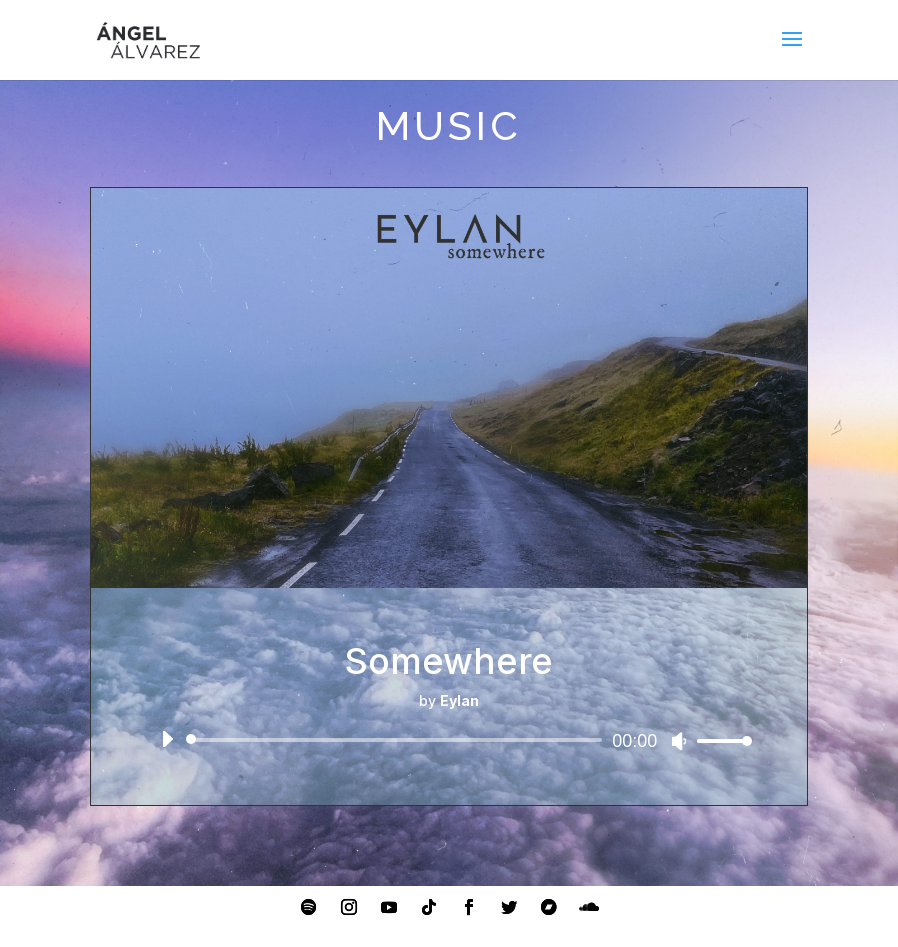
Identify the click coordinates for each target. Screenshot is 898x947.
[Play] (167, 739)
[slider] (397, 740)
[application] (449, 740)
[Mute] (679, 741)
